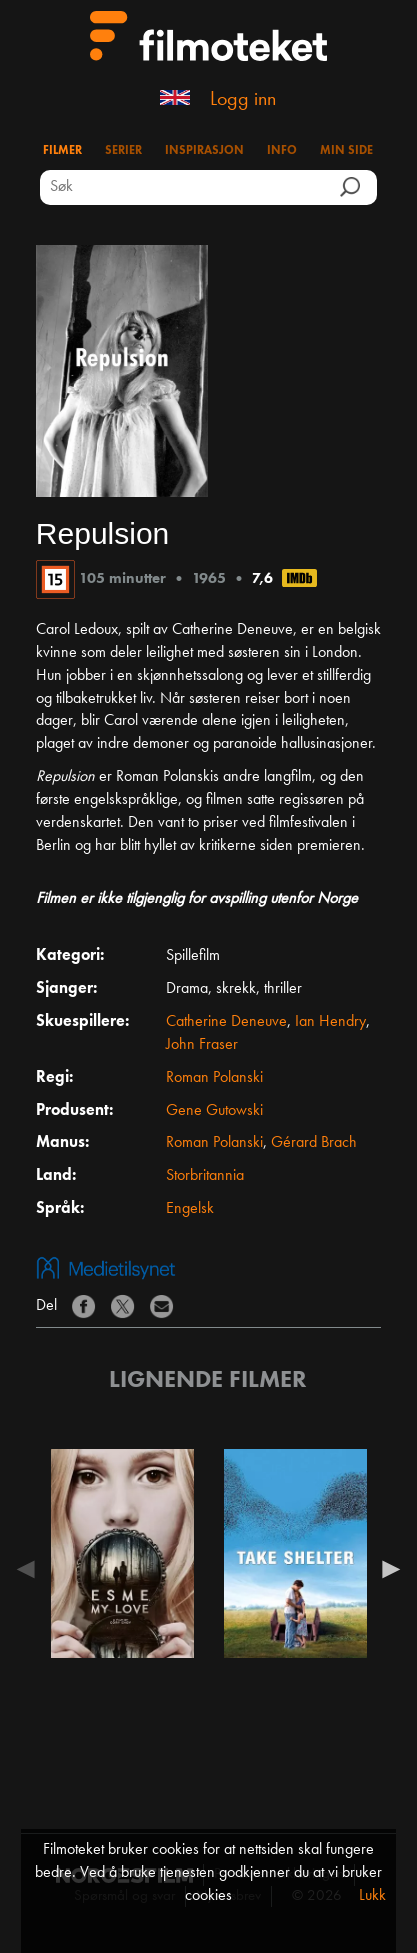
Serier (123, 151)
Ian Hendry (330, 1022)
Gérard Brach (314, 1143)
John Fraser (202, 1045)
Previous (31, 1569)
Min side (346, 151)
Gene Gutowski (214, 1111)
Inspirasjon (204, 151)
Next (386, 1569)
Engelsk (190, 1209)
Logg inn (243, 100)
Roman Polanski (214, 1078)
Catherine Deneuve (226, 1022)
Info (282, 151)
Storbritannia (205, 1176)
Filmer (62, 151)
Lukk (372, 1896)
